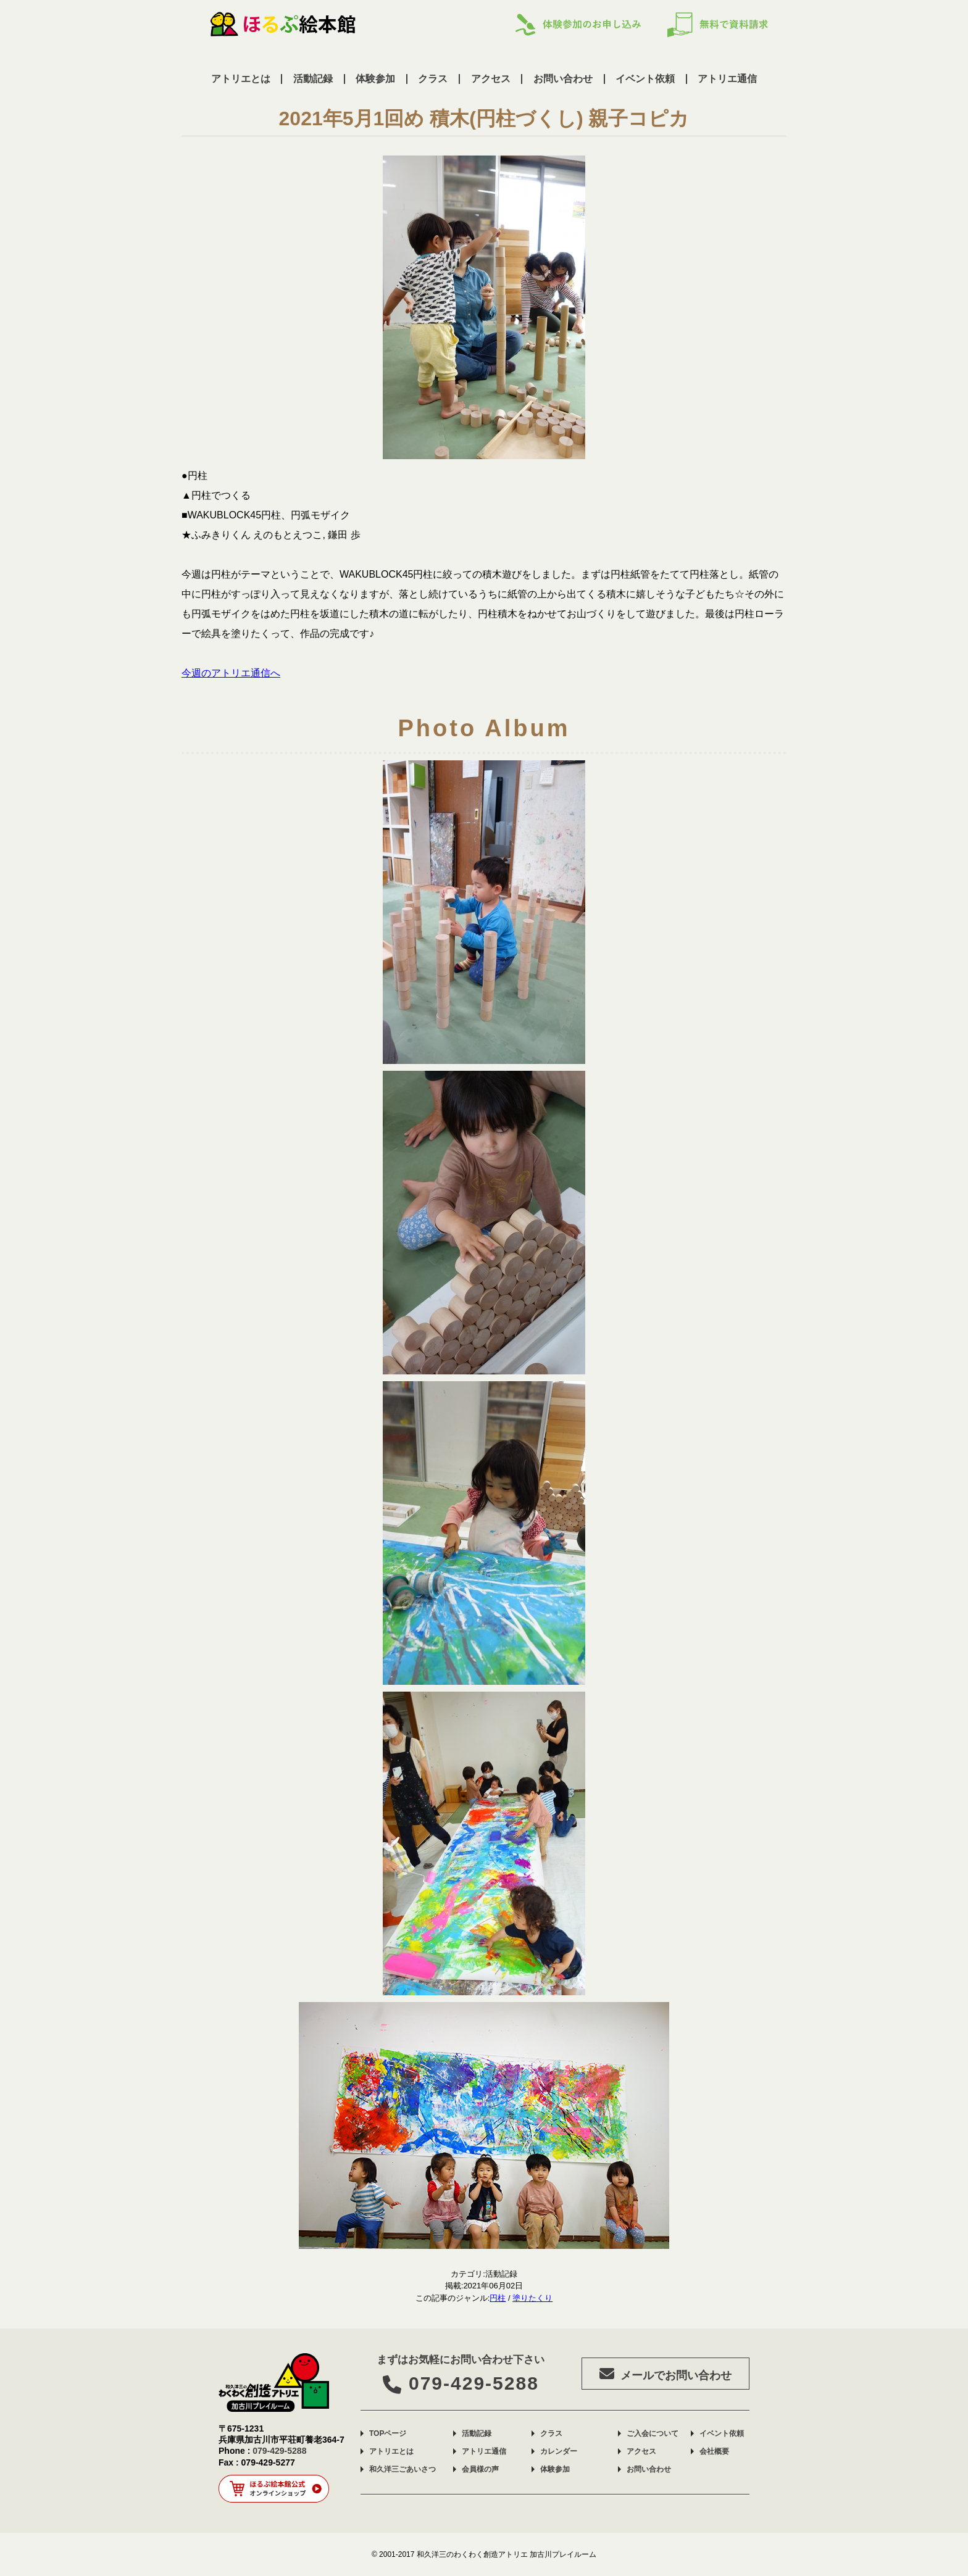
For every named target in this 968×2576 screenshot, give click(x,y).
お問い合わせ (563, 78)
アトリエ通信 (727, 78)
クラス (433, 78)
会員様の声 (480, 2469)
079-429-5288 (461, 2383)
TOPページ (387, 2433)
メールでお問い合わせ (665, 2373)
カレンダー (558, 2451)
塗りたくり (532, 2298)
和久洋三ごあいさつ (402, 2469)
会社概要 (714, 2451)
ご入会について (652, 2433)
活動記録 (313, 78)
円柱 (498, 2298)
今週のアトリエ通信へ (231, 673)
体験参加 (375, 78)
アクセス (491, 78)
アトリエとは (240, 78)
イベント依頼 (645, 78)
